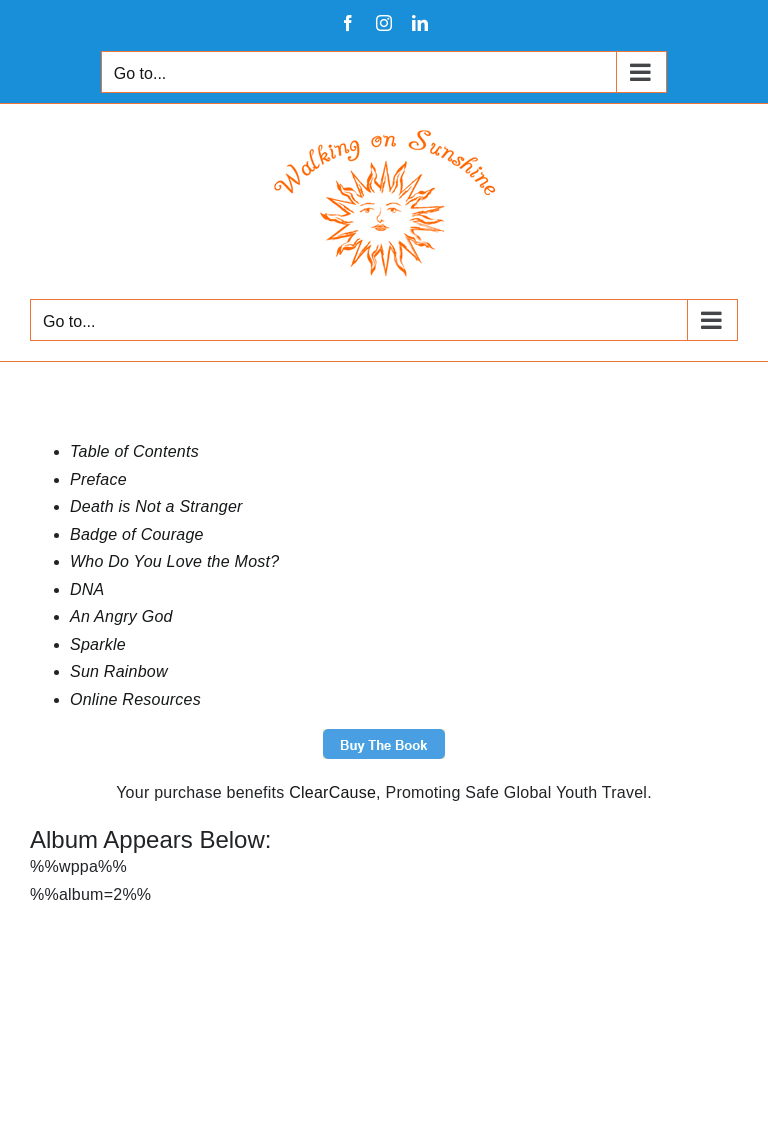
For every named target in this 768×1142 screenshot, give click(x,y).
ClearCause (332, 792)
